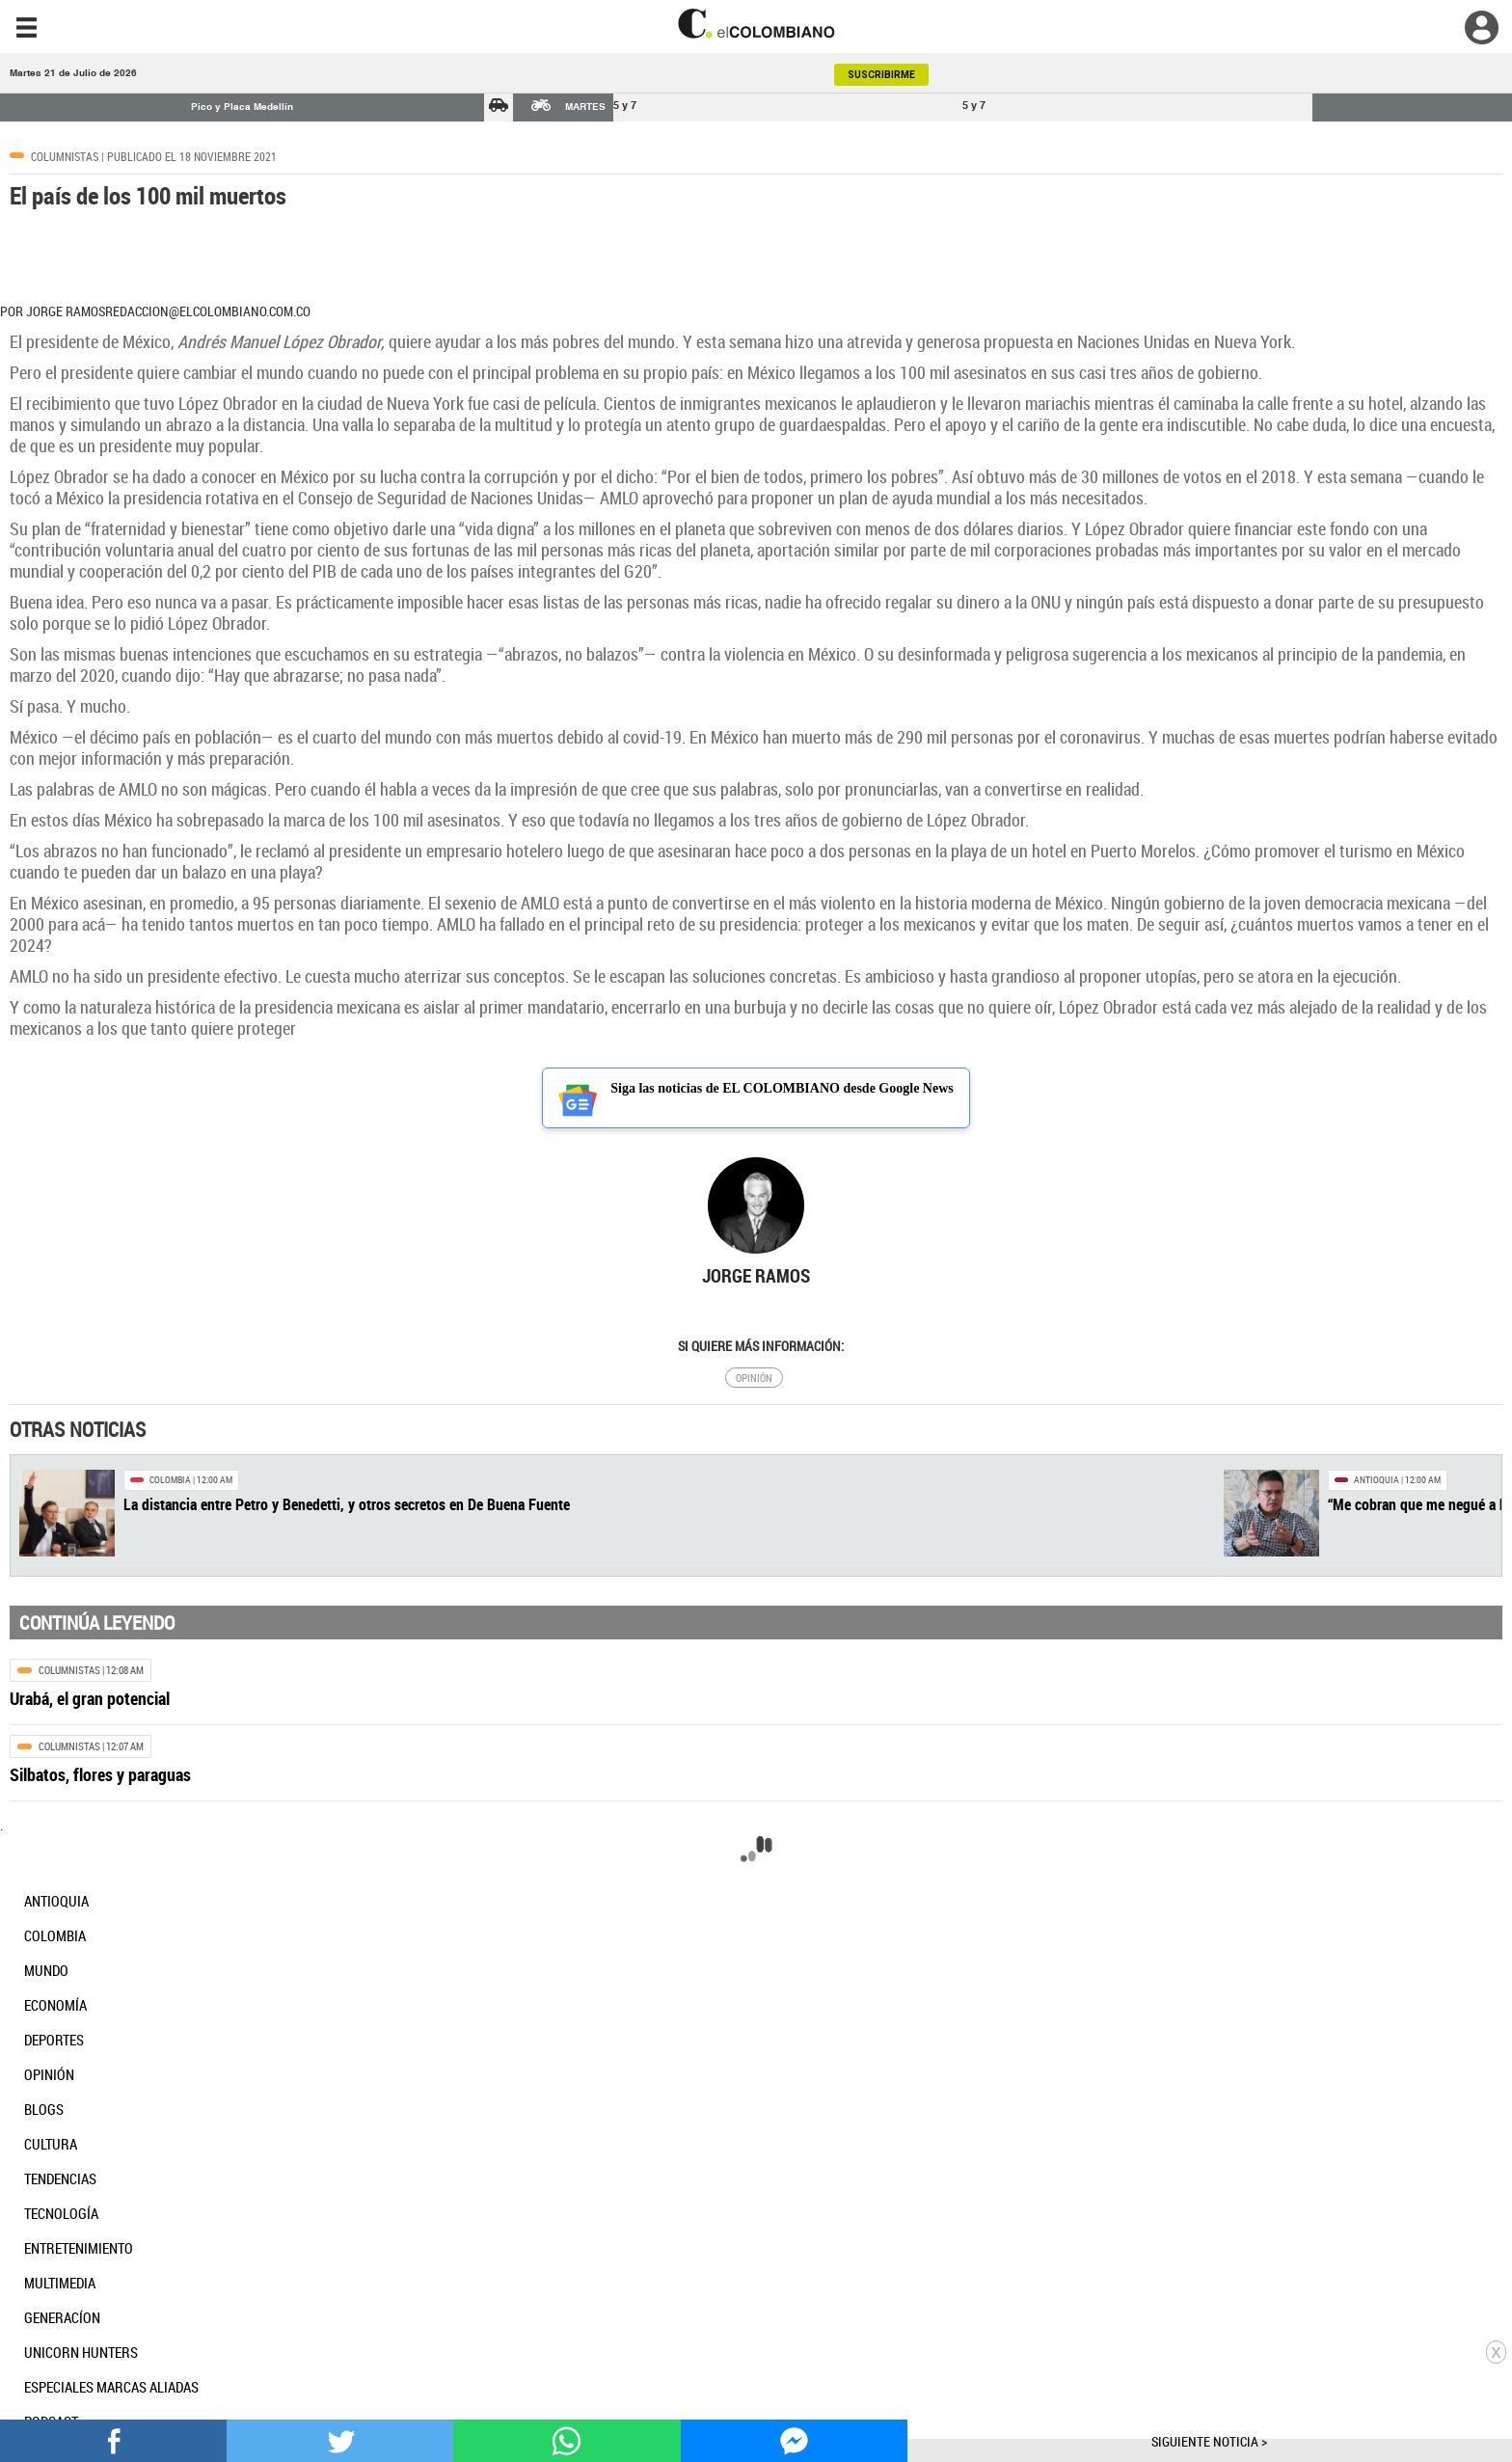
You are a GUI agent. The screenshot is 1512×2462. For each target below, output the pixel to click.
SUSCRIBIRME (881, 74)
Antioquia (1376, 1480)
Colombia (170, 1480)
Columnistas (64, 156)
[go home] (756, 24)
